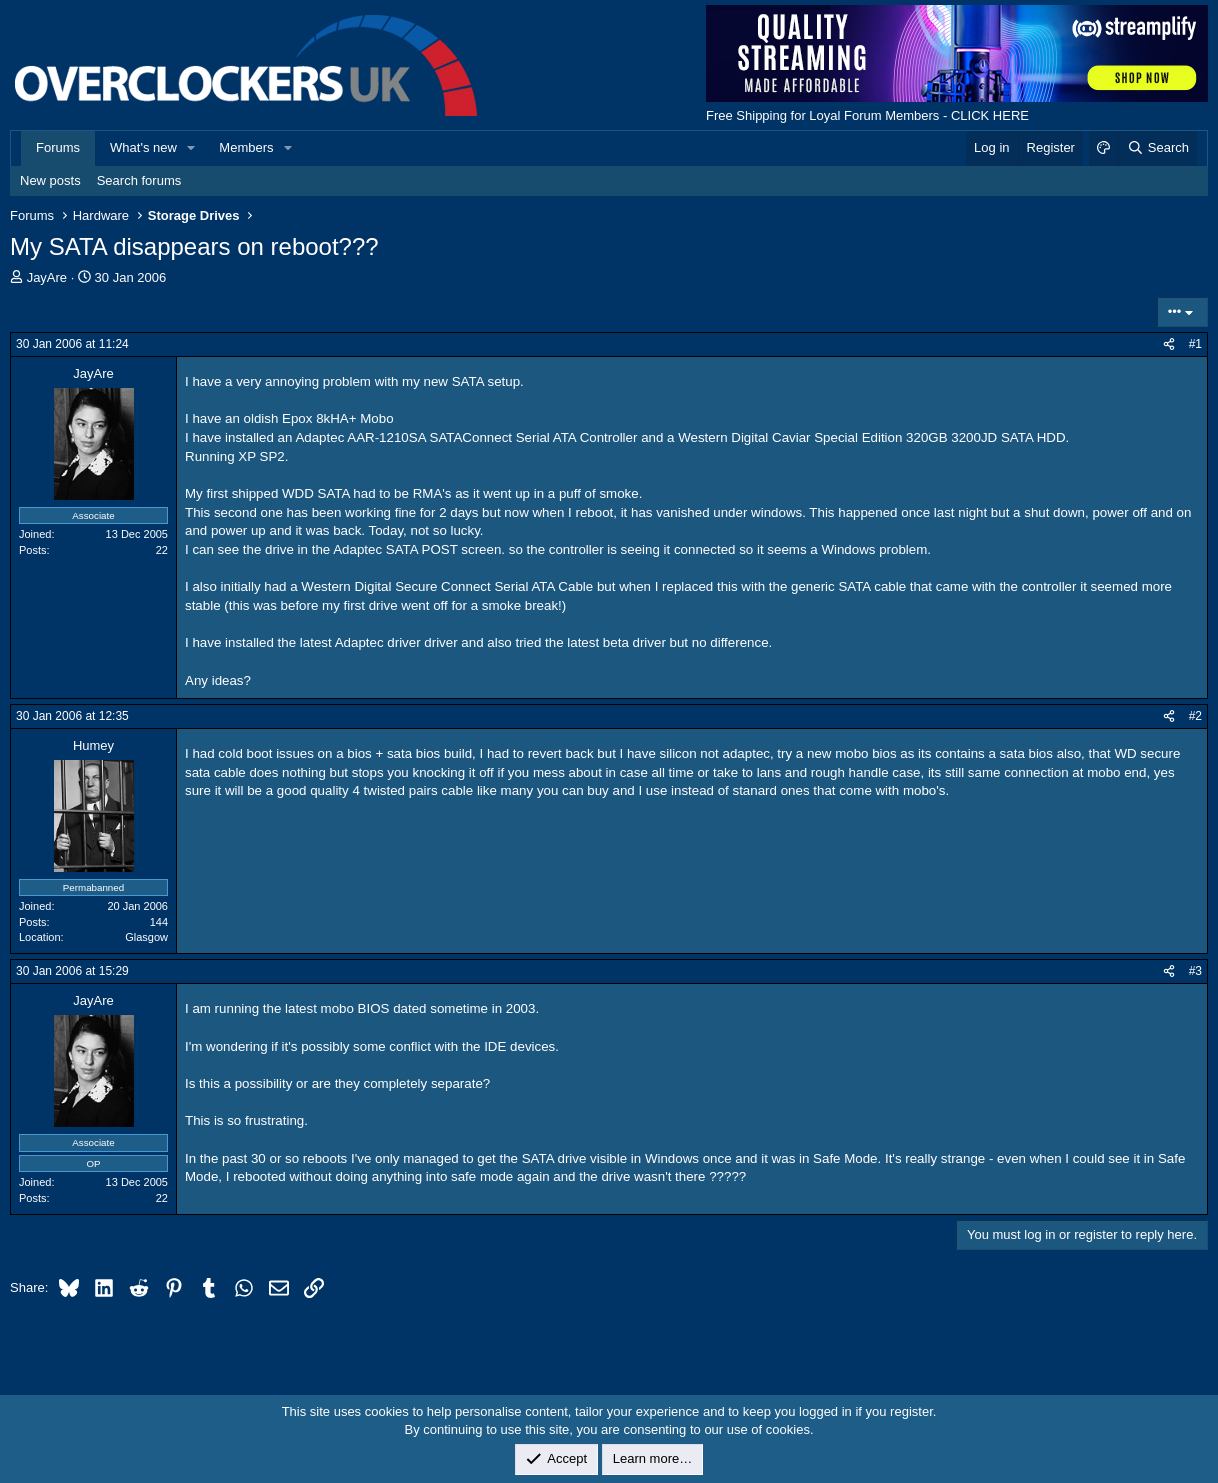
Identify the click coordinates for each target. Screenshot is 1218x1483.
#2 (1195, 716)
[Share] (1169, 344)
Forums (58, 147)
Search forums (139, 180)
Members (246, 147)
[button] (192, 148)
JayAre (47, 277)
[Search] (1157, 148)
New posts (50, 180)
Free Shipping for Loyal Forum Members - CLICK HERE (867, 115)
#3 (1195, 971)
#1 (1195, 344)
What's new (143, 147)
